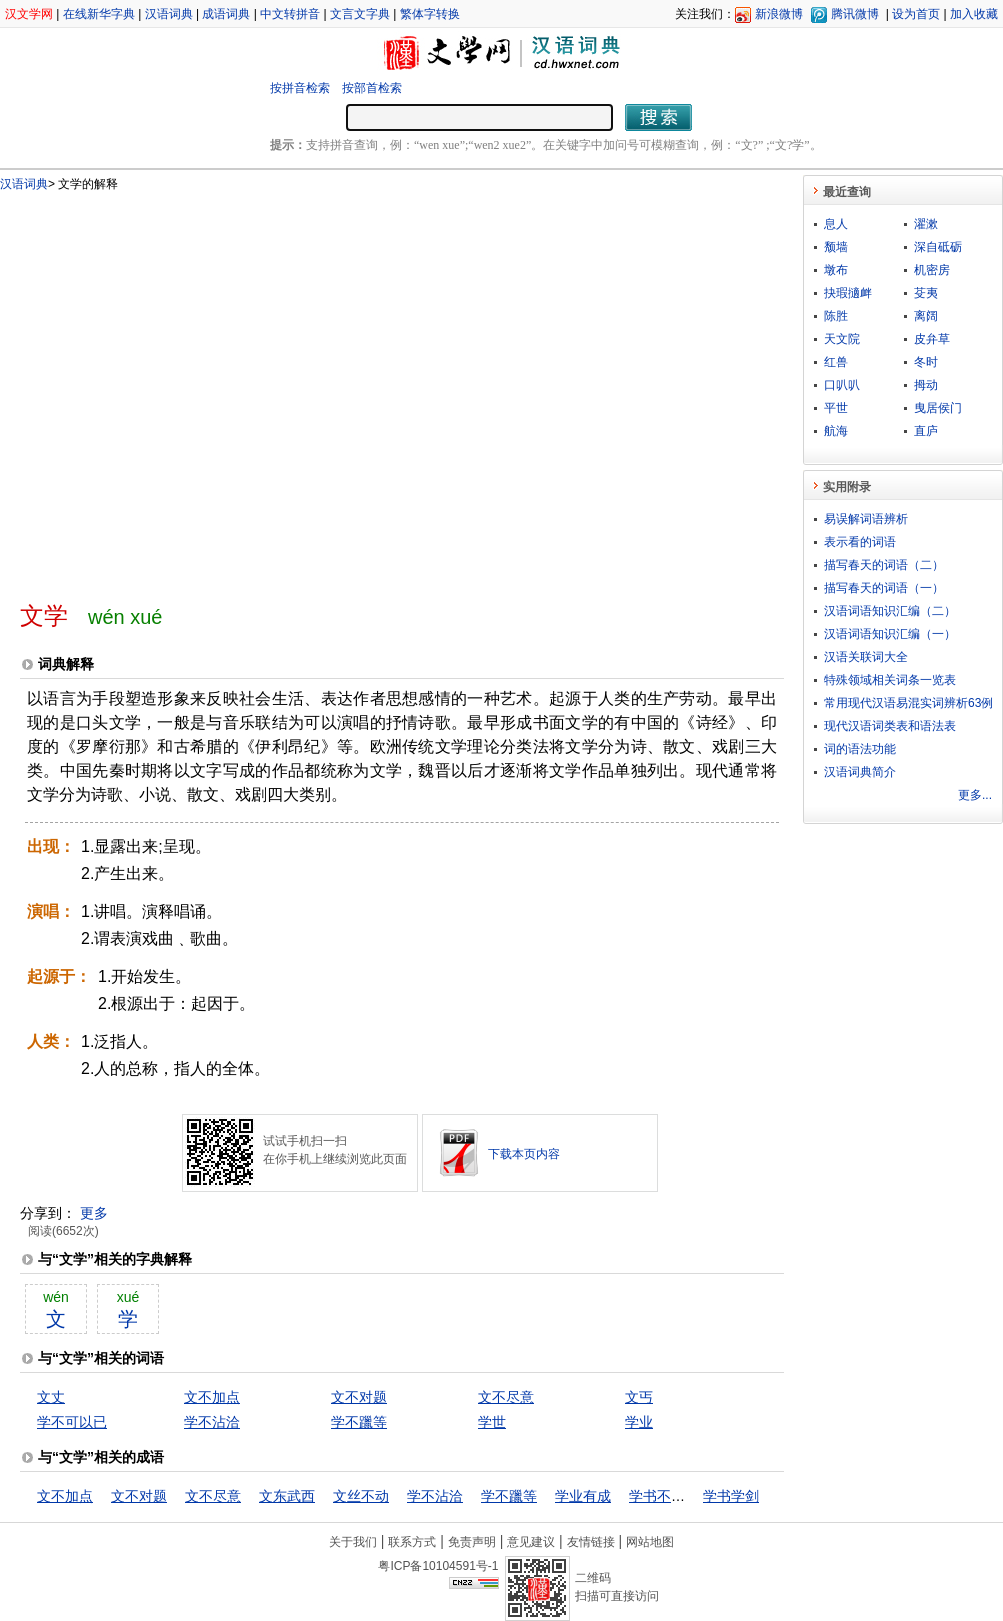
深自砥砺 (938, 247)
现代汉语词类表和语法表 (890, 726)
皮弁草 (932, 339)
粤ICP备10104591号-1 (438, 1566)
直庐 (926, 431)
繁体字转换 (430, 14)
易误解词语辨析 (866, 519)
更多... (975, 795)
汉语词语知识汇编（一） (890, 634)
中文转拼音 (290, 14)
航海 (836, 431)
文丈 (51, 1397)
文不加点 (212, 1397)
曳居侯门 (938, 408)
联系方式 (412, 1542)
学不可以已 (72, 1422)
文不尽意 (506, 1397)
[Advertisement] (190, 388)
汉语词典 (169, 14)
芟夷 (926, 293)
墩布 (836, 270)
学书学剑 (731, 1496)
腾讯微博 (855, 14)
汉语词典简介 (860, 772)
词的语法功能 (860, 749)
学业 (639, 1422)
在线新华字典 (99, 14)
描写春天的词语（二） (884, 565)
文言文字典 (360, 14)
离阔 (926, 316)
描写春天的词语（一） (884, 588)
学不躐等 (359, 1422)
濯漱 (926, 224)
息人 (836, 224)
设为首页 (916, 14)
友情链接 (591, 1542)
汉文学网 (29, 14)
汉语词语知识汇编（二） (890, 611)
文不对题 (359, 1397)
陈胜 (836, 316)
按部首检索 (372, 88)
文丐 (639, 1397)
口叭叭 (842, 385)
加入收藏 (974, 14)
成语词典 (226, 14)
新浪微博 (779, 14)
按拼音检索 (300, 88)
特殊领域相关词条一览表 (890, 680)
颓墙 (836, 247)
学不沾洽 (212, 1422)
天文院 (842, 339)
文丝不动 (361, 1496)
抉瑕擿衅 (848, 293)
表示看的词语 (860, 542)
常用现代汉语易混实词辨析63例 (908, 703)
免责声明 (472, 1542)
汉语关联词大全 (866, 657)
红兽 (836, 362)
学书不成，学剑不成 (692, 1496)
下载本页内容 (524, 1154)
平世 (836, 408)
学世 (492, 1422)
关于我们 (353, 1542)
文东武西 (287, 1496)
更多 (94, 1213)
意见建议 (531, 1542)
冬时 (926, 362)
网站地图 (650, 1542)
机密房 (932, 270)
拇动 (926, 385)
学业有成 (583, 1496)
